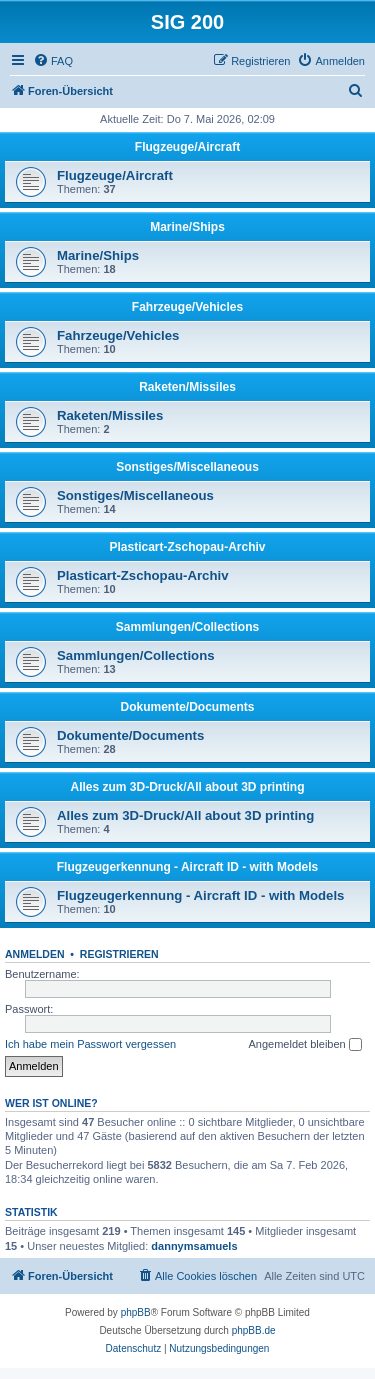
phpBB (136, 1312)
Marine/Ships (187, 227)
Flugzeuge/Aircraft (187, 147)
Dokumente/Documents (187, 707)
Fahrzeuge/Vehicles (187, 307)
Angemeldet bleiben (304, 1045)
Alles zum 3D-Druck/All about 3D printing (187, 787)
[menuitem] (53, 61)
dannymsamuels (194, 1246)
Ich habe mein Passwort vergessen (90, 1044)
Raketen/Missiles (187, 387)
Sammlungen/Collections (187, 627)
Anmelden (35, 954)
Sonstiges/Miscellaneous (187, 467)
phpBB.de (254, 1330)
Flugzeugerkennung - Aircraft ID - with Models (188, 867)
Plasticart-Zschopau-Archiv (187, 547)
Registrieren (119, 954)
